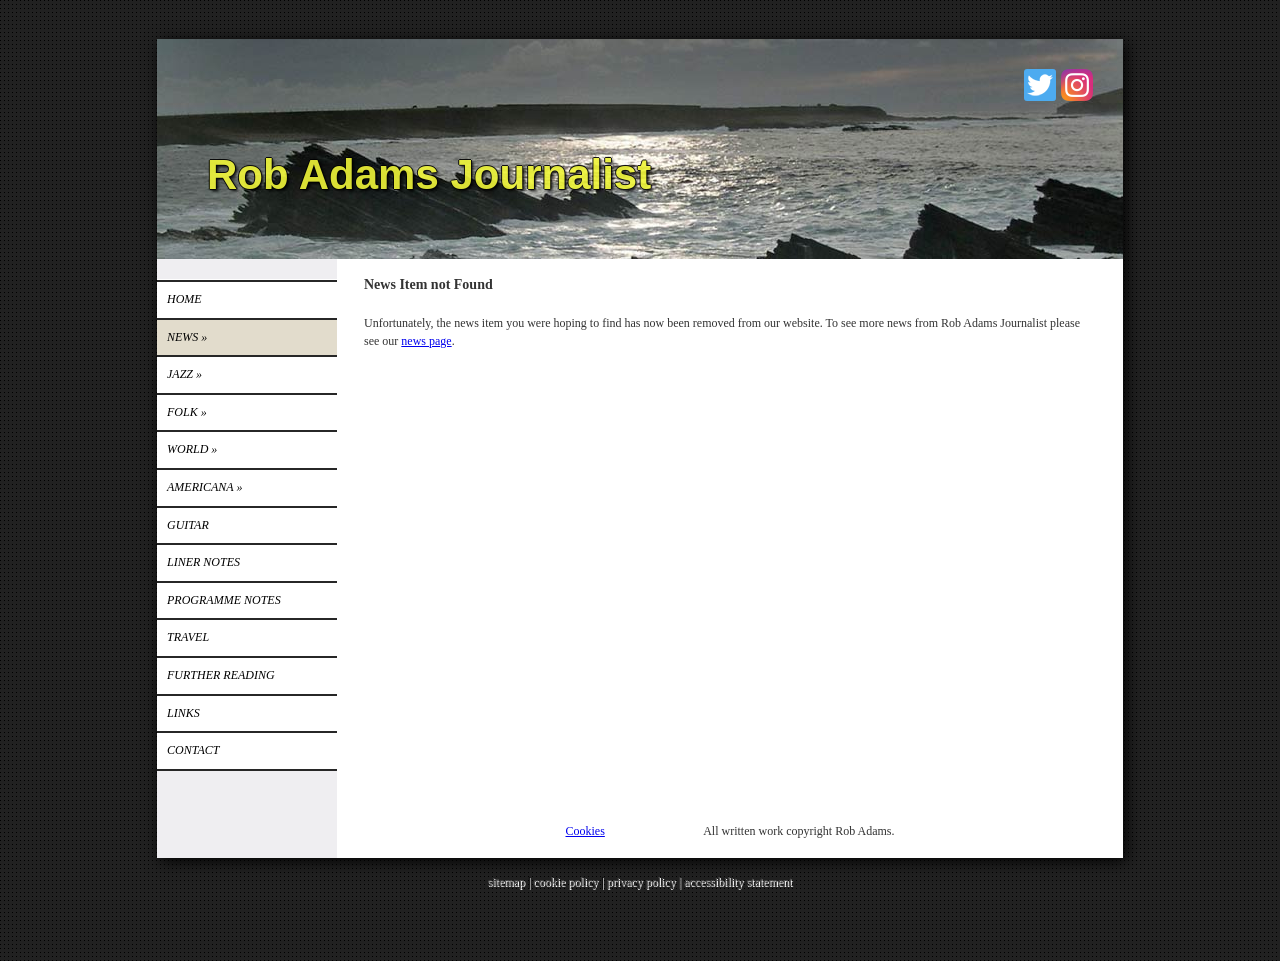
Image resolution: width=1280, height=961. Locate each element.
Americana (204, 487)
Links (183, 713)
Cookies (585, 831)
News (187, 337)
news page (426, 341)
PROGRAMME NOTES (224, 600)
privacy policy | (645, 882)
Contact (193, 750)
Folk (187, 412)
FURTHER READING (221, 675)
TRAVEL (188, 637)
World (192, 449)
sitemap (506, 882)
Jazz (184, 374)
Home (184, 299)
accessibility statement (738, 882)
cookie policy (565, 882)
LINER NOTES (203, 562)
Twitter (1040, 85)
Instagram (1077, 85)
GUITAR (188, 525)
